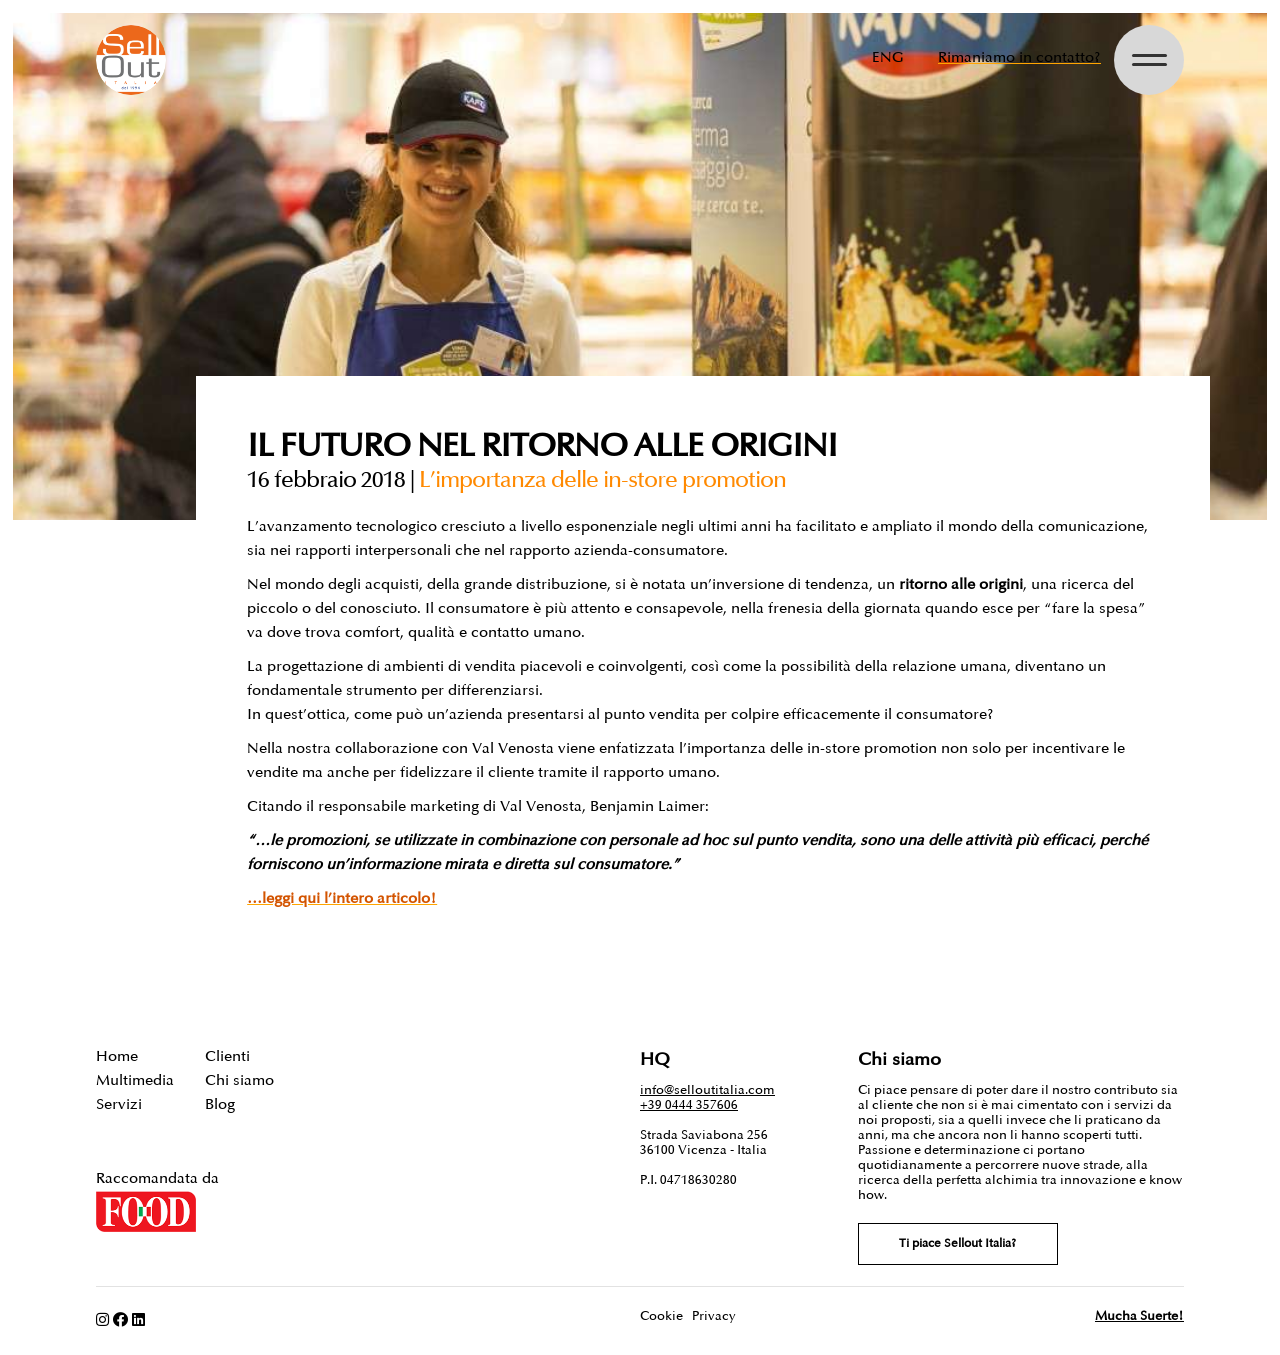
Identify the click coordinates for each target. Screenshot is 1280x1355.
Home (117, 1056)
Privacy (714, 1316)
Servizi (119, 1104)
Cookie (661, 1316)
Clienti (227, 1056)
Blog (220, 1104)
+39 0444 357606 (689, 1105)
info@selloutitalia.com (707, 1090)
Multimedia (135, 1080)
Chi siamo (239, 1080)
